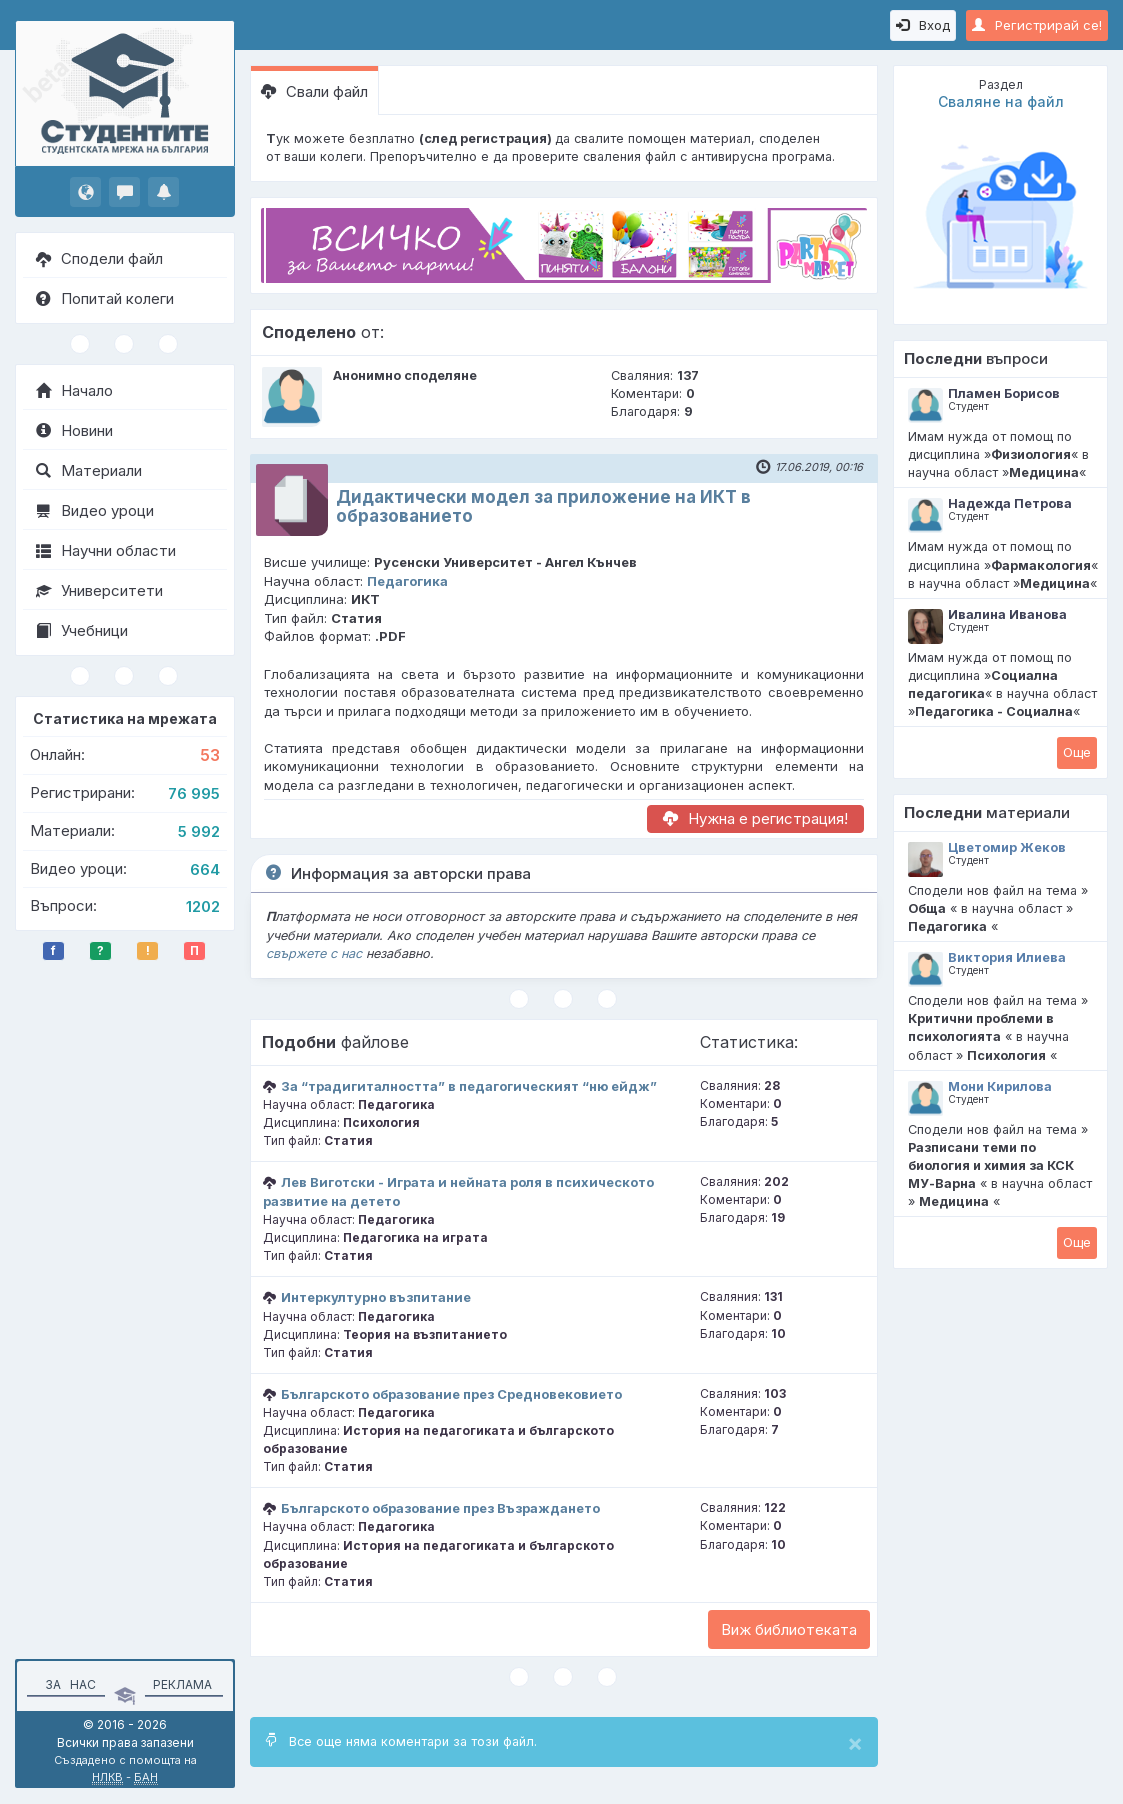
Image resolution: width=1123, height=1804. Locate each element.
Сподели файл (99, 258)
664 (205, 869)
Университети (99, 590)
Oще (1077, 752)
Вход (923, 25)
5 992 (199, 831)
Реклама (182, 1684)
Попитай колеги (105, 298)
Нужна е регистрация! (755, 818)
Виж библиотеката (789, 1629)
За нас (67, 1684)
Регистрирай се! (1037, 25)
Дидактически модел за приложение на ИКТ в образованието (543, 506)
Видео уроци (95, 510)
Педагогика (407, 581)
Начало (74, 390)
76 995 (194, 793)
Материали (89, 470)
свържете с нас (314, 953)
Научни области (106, 550)
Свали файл (314, 91)
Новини (74, 430)
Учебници (82, 630)
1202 (203, 906)
